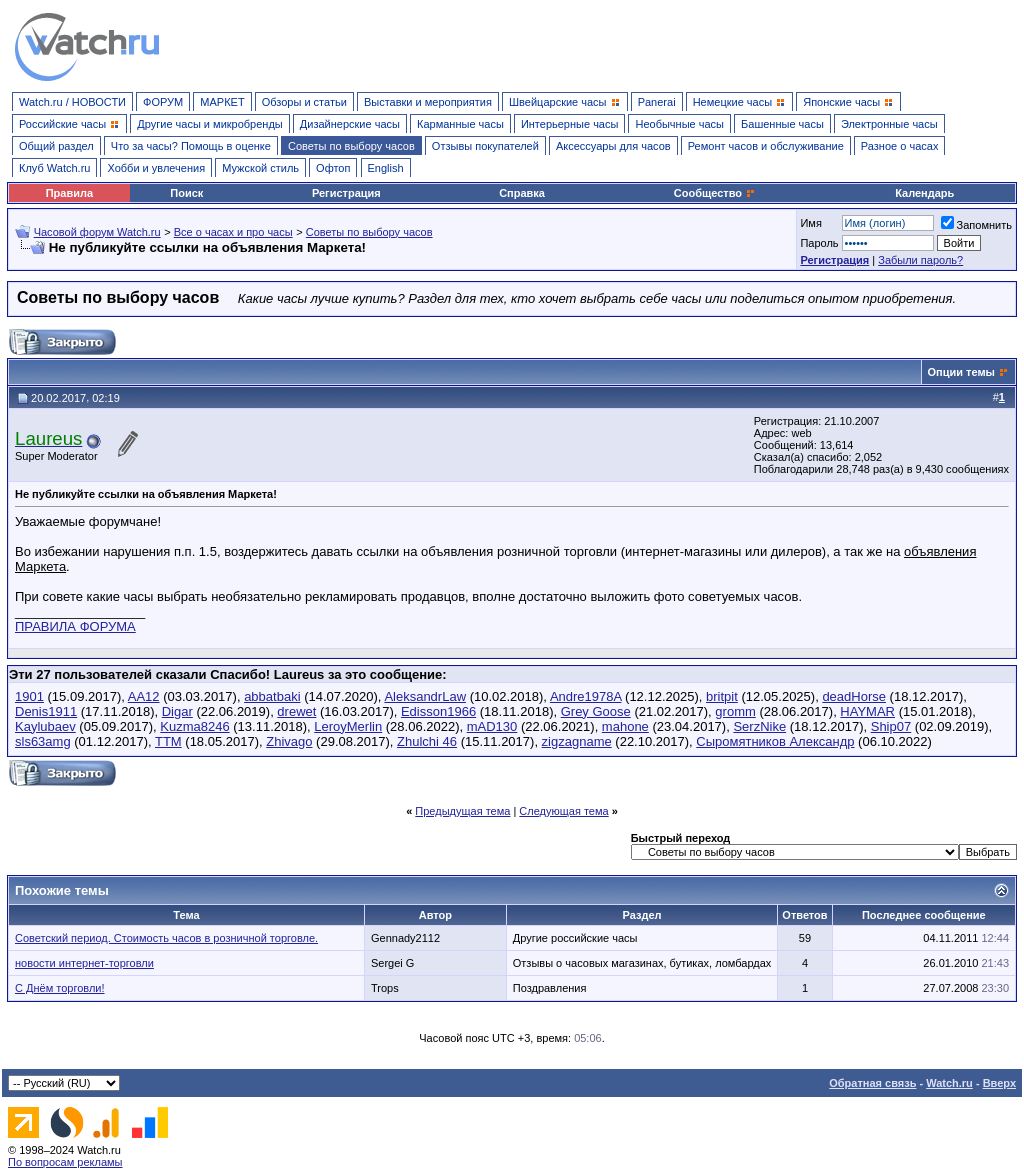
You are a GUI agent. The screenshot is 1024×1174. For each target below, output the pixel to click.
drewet (296, 711)
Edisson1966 (438, 711)
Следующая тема (563, 811)
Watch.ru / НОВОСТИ (72, 102)
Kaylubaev (45, 726)
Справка (522, 193)
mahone (625, 726)
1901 (29, 696)
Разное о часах (900, 146)
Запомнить (976, 225)
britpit (722, 696)
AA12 (144, 696)
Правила (69, 193)
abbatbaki (272, 696)
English (386, 168)
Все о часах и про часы (233, 232)
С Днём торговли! (60, 988)
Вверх (999, 1083)
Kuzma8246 (194, 726)
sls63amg (43, 741)
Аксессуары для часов (613, 146)
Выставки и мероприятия (428, 102)
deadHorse (854, 696)
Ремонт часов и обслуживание (766, 146)
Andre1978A (586, 696)
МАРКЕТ (222, 102)
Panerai (657, 102)
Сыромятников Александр (775, 741)
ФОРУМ (163, 102)
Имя (810, 223)
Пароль (819, 243)
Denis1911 (46, 711)
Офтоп (333, 168)
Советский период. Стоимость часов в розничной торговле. (166, 938)
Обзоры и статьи (304, 102)
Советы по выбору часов (351, 146)
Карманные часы (460, 124)
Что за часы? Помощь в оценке (191, 146)
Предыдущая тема (462, 811)
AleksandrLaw (425, 696)
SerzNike (759, 726)
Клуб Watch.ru (54, 168)
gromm (735, 711)
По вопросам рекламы (65, 1162)
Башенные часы (782, 124)
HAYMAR (867, 711)
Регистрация (346, 193)
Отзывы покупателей (485, 146)
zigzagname (577, 741)
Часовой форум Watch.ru (97, 232)
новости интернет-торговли (84, 963)
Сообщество (715, 193)
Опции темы (961, 372)
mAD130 (492, 726)
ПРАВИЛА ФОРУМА (75, 626)
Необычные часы (679, 124)
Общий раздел (56, 146)
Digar (177, 711)
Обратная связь (872, 1083)
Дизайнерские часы (350, 124)
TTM (168, 741)
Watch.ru (949, 1083)
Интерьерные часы (570, 124)
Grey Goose (596, 711)
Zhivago (289, 741)
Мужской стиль (260, 168)
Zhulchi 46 (427, 741)
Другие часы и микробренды (209, 124)
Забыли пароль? (920, 260)
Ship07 (891, 726)
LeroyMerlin (348, 726)
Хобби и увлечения (156, 168)
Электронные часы (889, 124)
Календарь (924, 193)
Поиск (186, 193)
